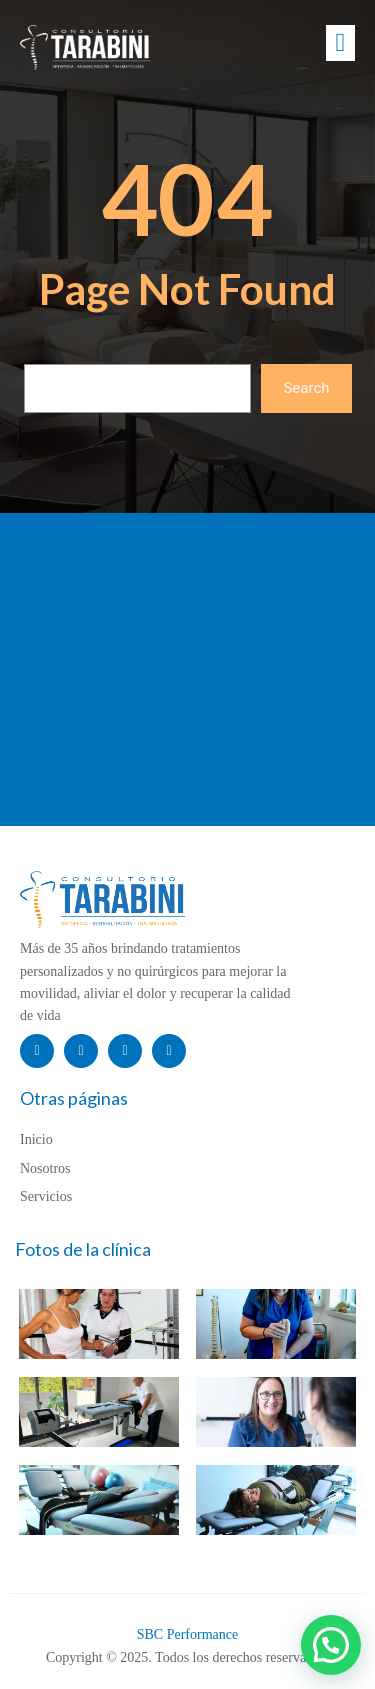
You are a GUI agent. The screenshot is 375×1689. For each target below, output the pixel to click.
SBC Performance (187, 1634)
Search (306, 388)
